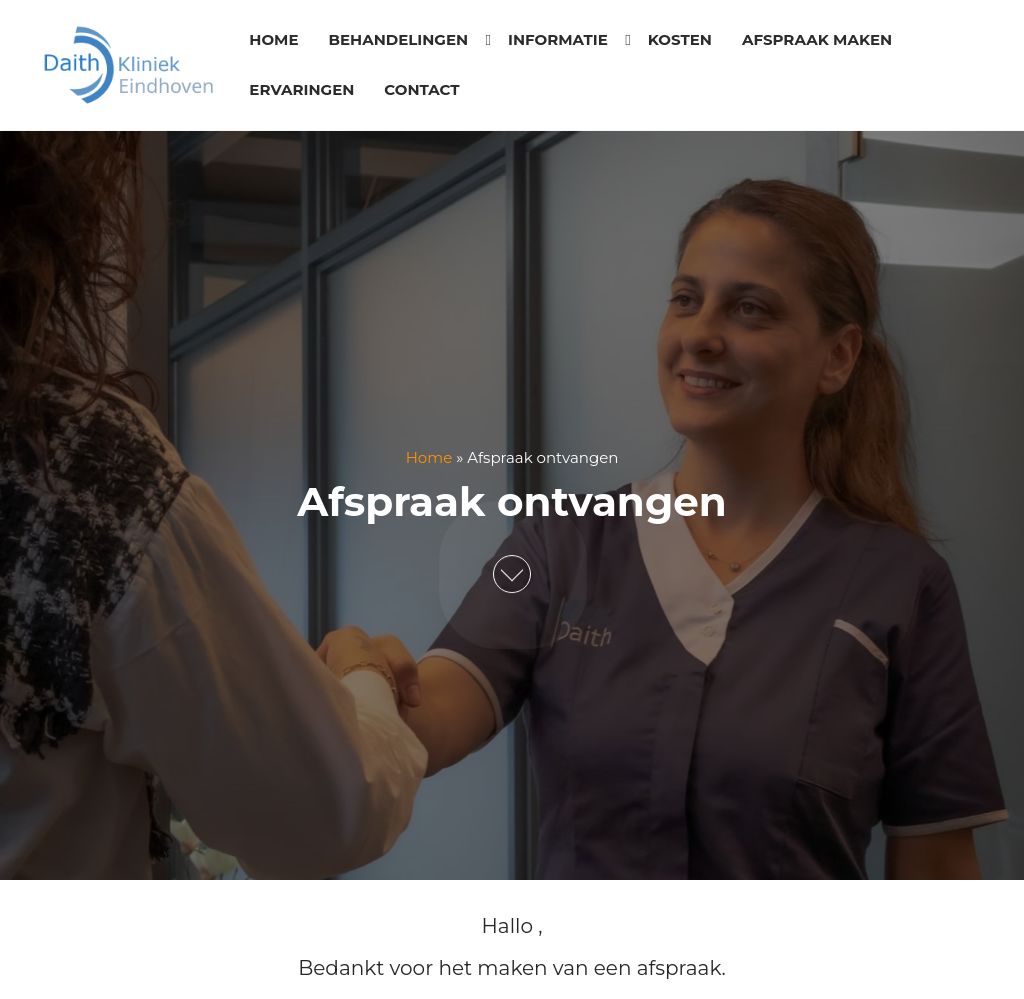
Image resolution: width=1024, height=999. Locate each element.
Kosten (680, 39)
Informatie (558, 39)
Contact (421, 89)
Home (273, 39)
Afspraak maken (817, 39)
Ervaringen (301, 89)
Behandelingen (398, 39)
